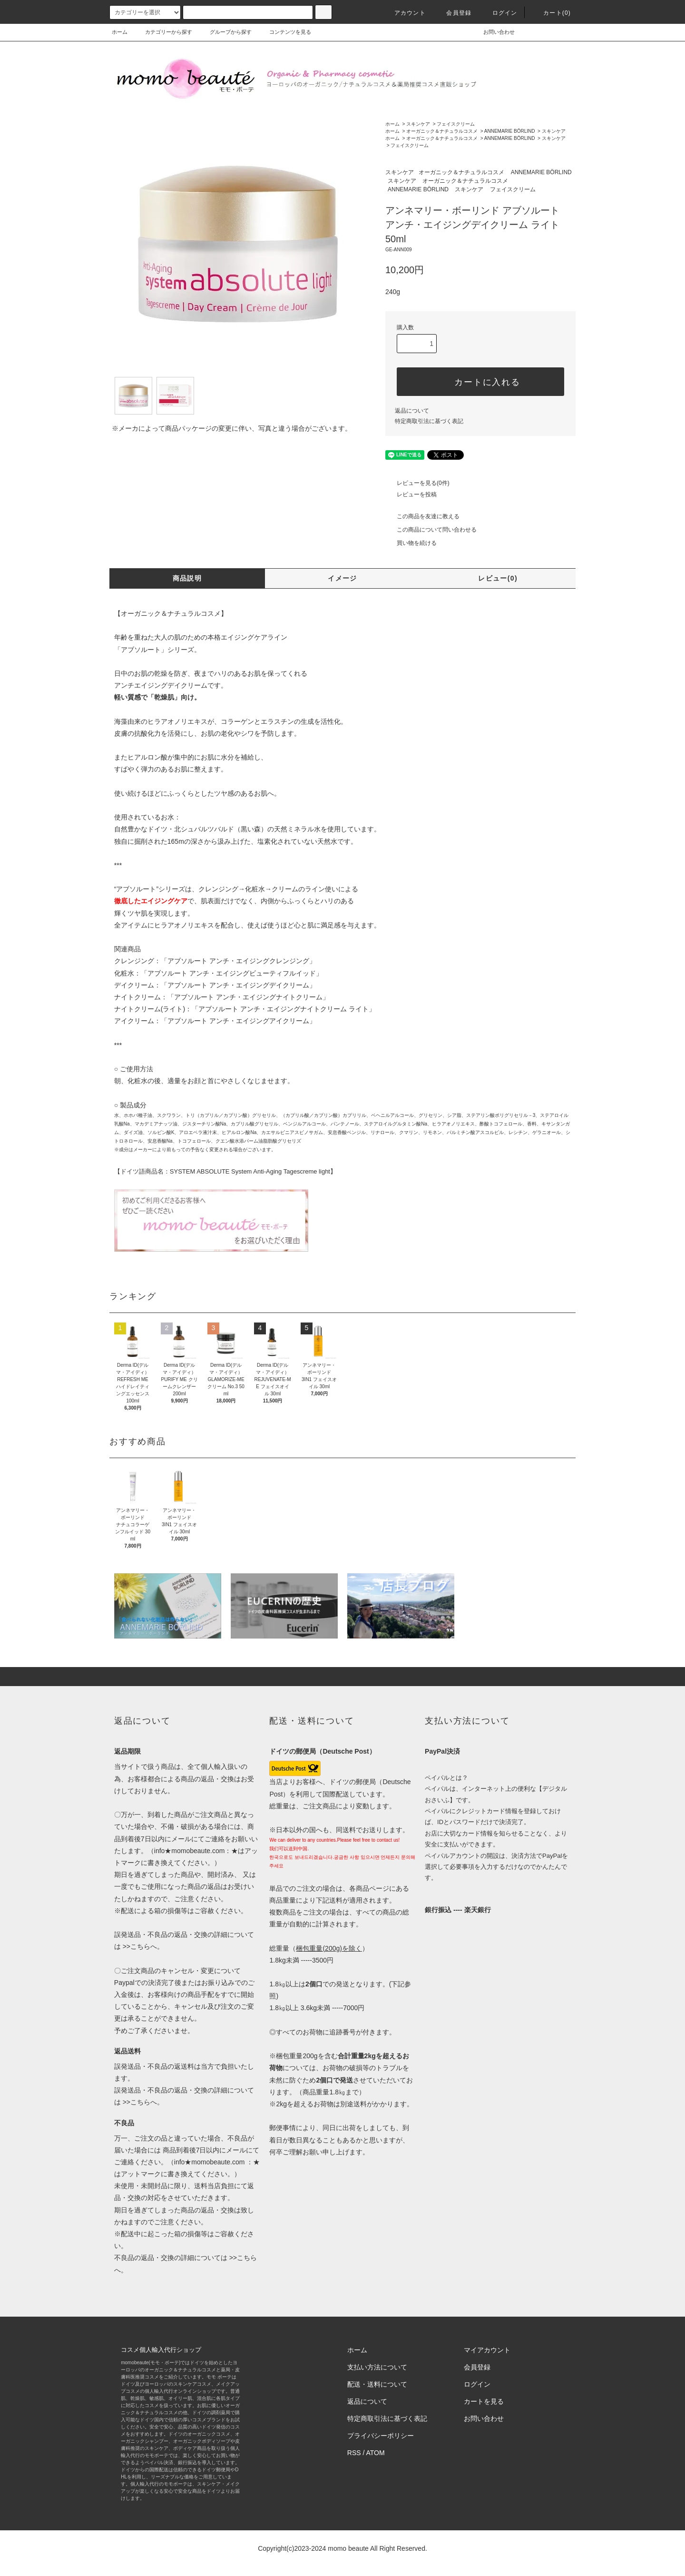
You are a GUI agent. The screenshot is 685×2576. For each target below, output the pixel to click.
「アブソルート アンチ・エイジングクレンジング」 (238, 961)
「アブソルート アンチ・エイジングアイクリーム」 (238, 1021)
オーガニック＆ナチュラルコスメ (442, 131)
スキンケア (418, 124)
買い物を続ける (411, 543)
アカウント (404, 13)
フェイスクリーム (456, 124)
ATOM (375, 2453)
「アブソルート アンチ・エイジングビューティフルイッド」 (232, 973)
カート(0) (551, 13)
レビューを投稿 (411, 494)
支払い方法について (377, 2367)
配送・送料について (377, 2384)
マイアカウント (487, 2350)
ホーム (119, 32)
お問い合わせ (493, 32)
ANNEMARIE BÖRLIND (509, 131)
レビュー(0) (498, 578)
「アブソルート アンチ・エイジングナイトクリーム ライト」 (283, 1009)
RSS (354, 2453)
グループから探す (225, 32)
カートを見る (484, 2401)
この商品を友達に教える (422, 516)
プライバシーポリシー (380, 2435)
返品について (412, 410)
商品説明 (187, 578)
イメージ (342, 578)
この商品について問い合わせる (431, 529)
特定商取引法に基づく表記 (429, 421)
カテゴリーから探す (163, 32)
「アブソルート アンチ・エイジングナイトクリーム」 (248, 997)
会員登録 (453, 13)
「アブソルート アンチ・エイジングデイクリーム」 (238, 985)
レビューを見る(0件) (417, 483)
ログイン (499, 13)
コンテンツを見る (284, 32)
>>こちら (135, 1946)
